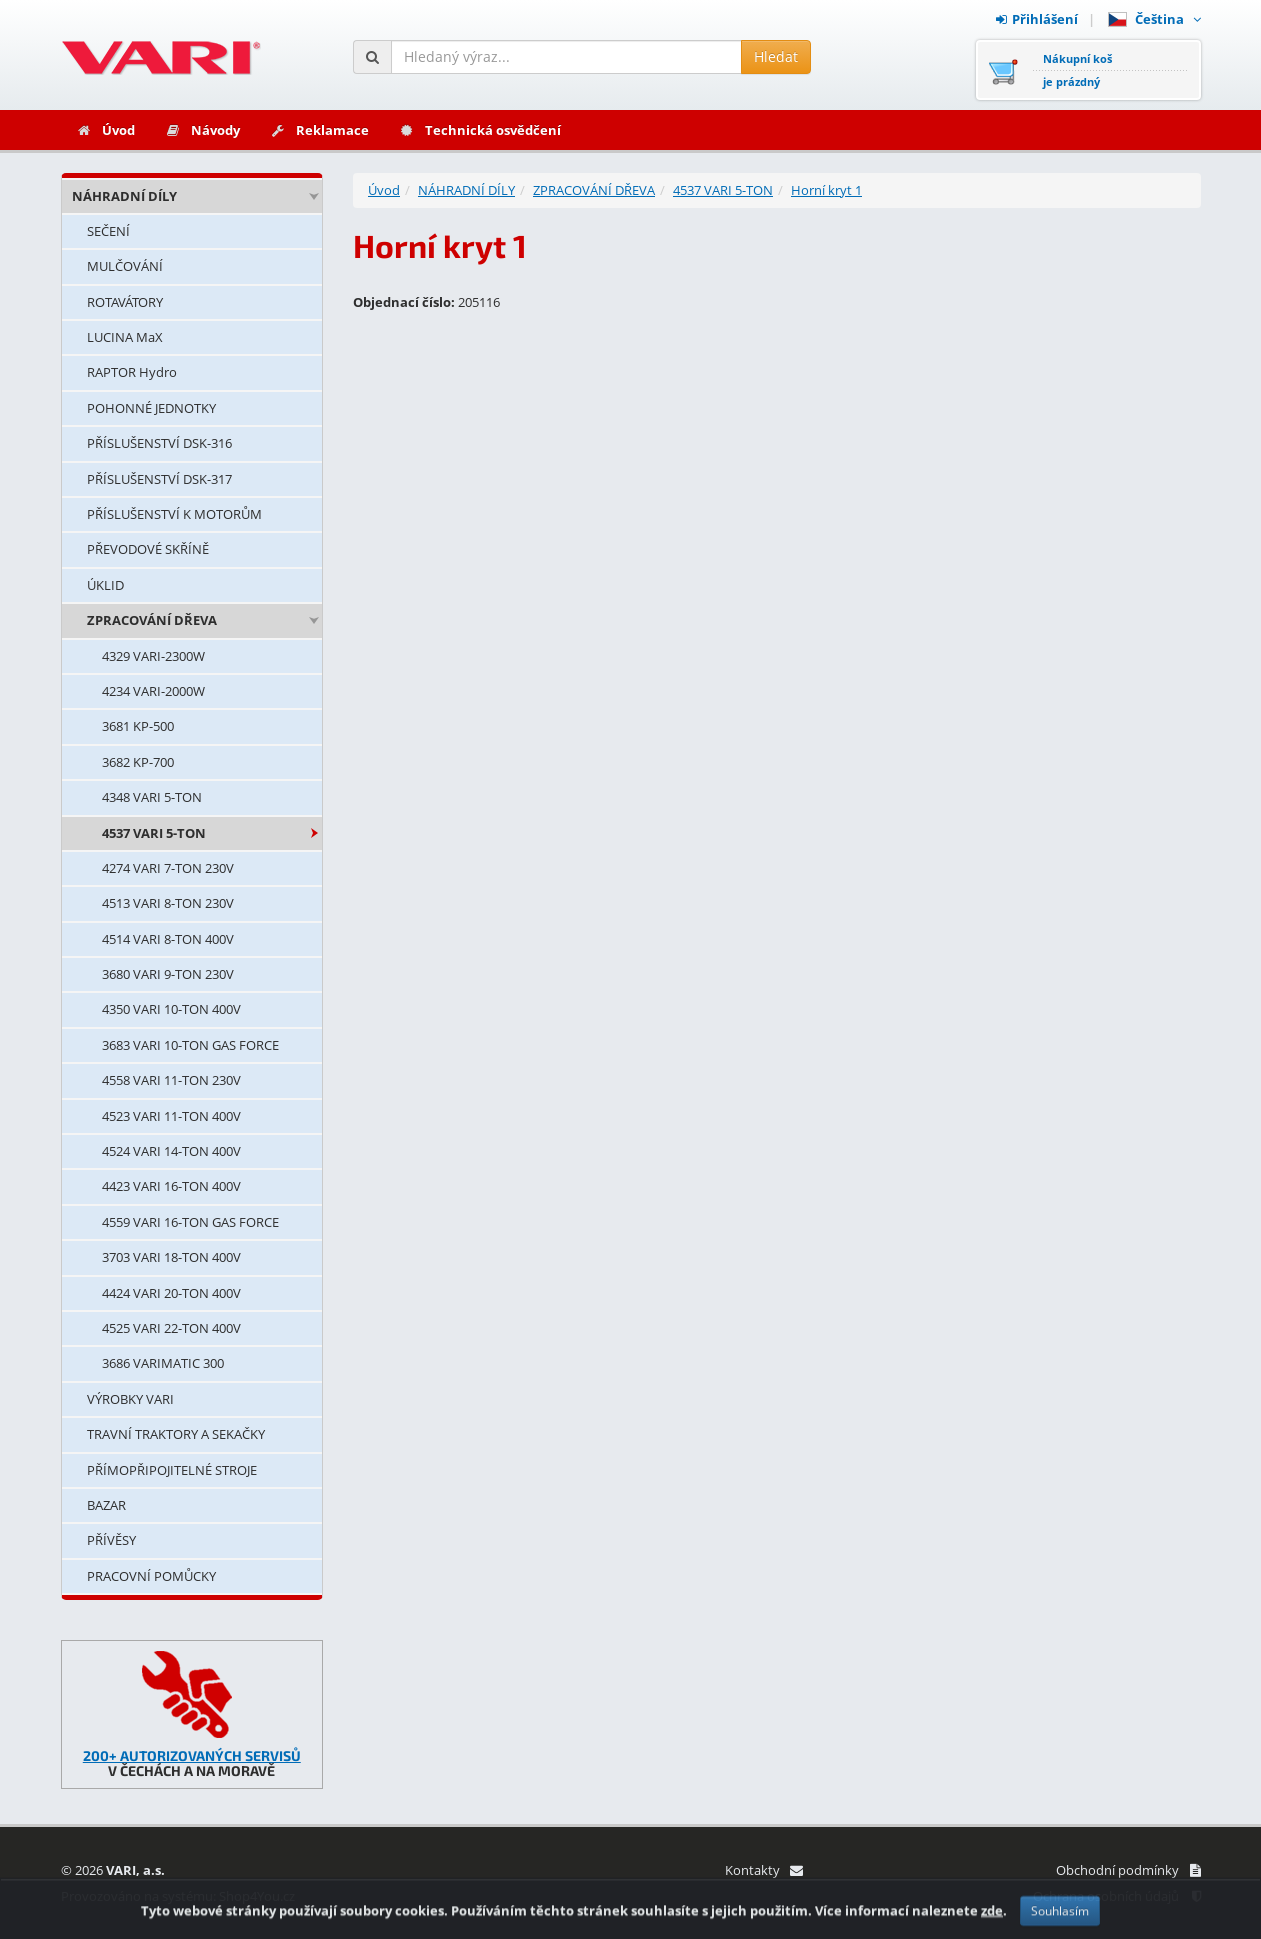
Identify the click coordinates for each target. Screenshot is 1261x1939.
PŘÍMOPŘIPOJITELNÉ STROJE (172, 1470)
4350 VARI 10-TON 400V (171, 1009)
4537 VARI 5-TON (154, 833)
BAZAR (106, 1505)
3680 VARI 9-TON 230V (168, 974)
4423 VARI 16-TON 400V (171, 1186)
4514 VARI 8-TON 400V (168, 939)
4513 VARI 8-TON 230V (168, 903)
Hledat (776, 56)
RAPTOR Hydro (132, 372)
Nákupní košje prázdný (1077, 70)
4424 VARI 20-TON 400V (171, 1293)
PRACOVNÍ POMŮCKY (151, 1576)
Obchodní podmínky (1128, 1870)
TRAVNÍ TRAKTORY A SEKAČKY (176, 1434)
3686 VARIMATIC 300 (163, 1363)
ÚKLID (105, 585)
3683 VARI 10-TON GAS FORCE (190, 1045)
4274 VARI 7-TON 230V (168, 868)
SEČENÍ (108, 231)
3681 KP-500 (138, 726)
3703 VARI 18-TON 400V (171, 1257)
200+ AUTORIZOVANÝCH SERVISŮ (192, 1755)
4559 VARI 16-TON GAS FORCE (190, 1222)
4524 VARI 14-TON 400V (171, 1151)
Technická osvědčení (480, 130)
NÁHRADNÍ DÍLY (124, 196)
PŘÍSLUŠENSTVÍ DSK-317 (159, 479)
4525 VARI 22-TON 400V (171, 1328)
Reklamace (319, 130)
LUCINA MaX (125, 337)
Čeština (1154, 19)
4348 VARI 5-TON (152, 797)
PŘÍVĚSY (111, 1540)
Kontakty (763, 1870)
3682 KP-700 (138, 762)
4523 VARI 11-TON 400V (171, 1116)
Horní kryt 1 (826, 190)
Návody (202, 130)
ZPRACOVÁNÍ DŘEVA (152, 620)
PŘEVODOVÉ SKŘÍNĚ (148, 549)
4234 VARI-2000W (153, 691)
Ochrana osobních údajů (1117, 1896)
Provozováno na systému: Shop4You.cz (178, 1896)
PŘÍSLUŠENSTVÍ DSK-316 (159, 443)
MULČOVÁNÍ (125, 266)
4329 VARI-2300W (153, 656)
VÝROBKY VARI (130, 1399)
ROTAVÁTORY (125, 302)
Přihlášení (1037, 19)
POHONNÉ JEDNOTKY (151, 408)
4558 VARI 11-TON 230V (171, 1080)
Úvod (105, 130)
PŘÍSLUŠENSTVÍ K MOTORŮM (174, 514)
